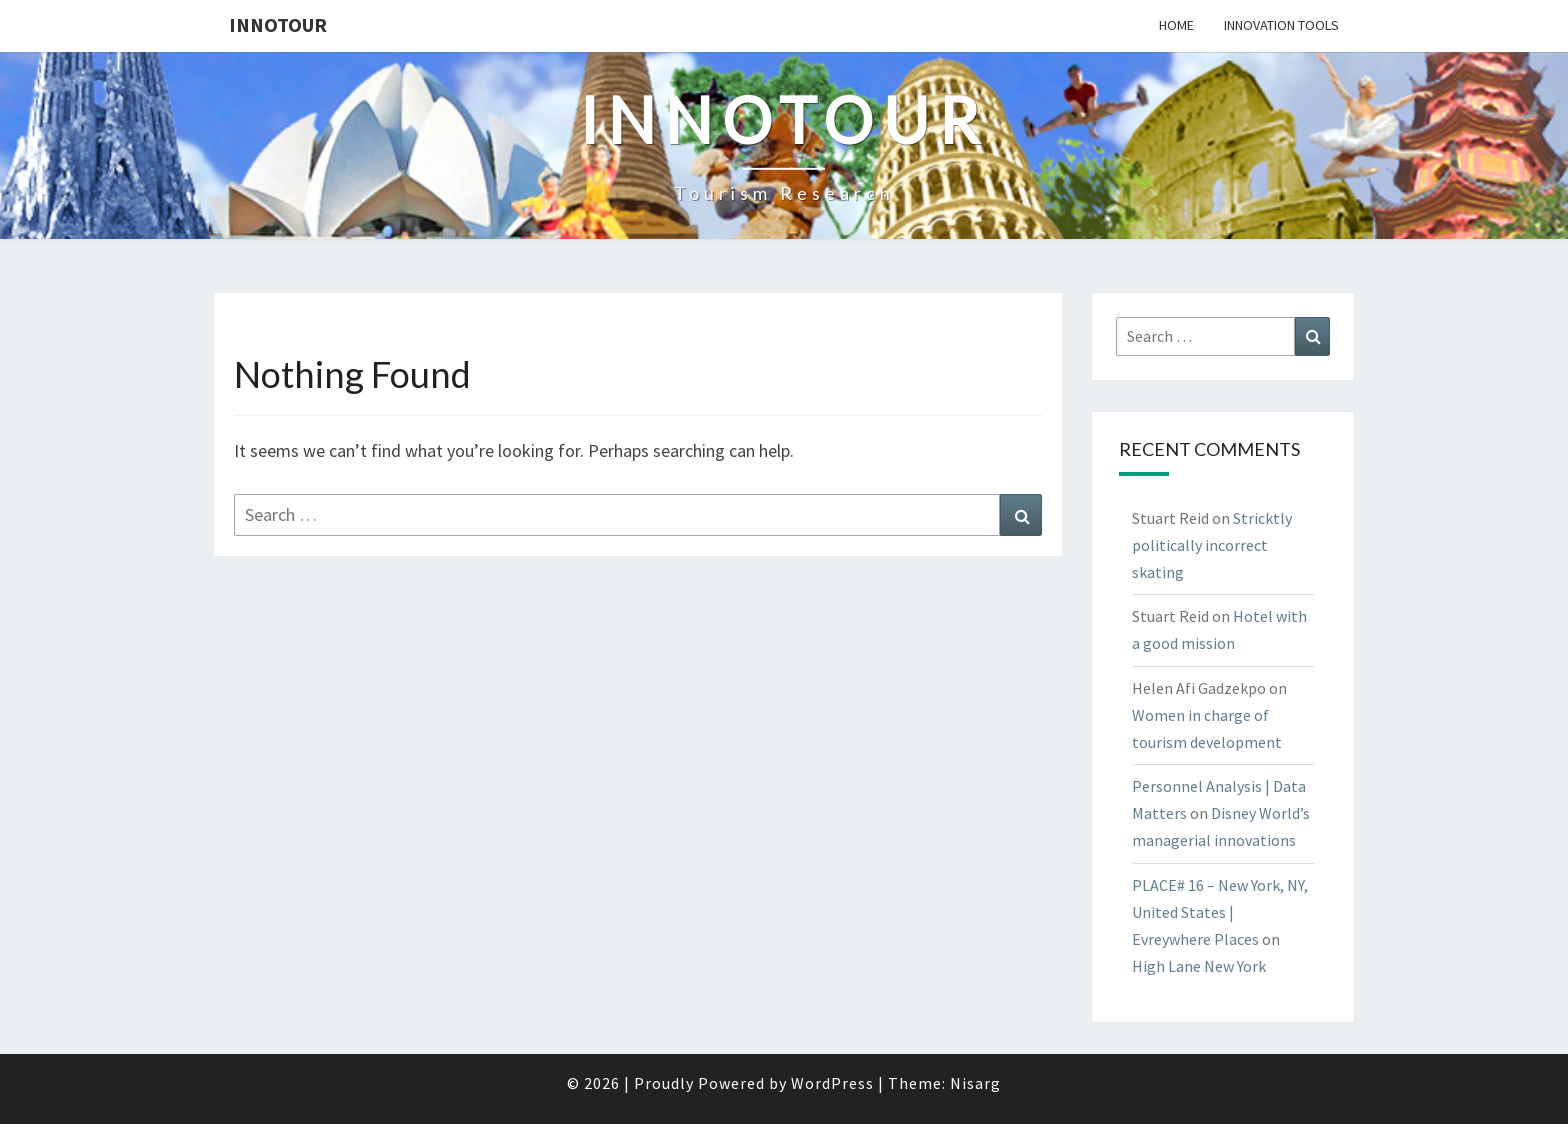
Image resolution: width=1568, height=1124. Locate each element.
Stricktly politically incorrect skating (1212, 545)
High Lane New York (1199, 966)
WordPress (832, 1083)
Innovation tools (1281, 25)
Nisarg (975, 1083)
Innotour (278, 24)
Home (1176, 25)
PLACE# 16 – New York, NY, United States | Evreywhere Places (1220, 912)
